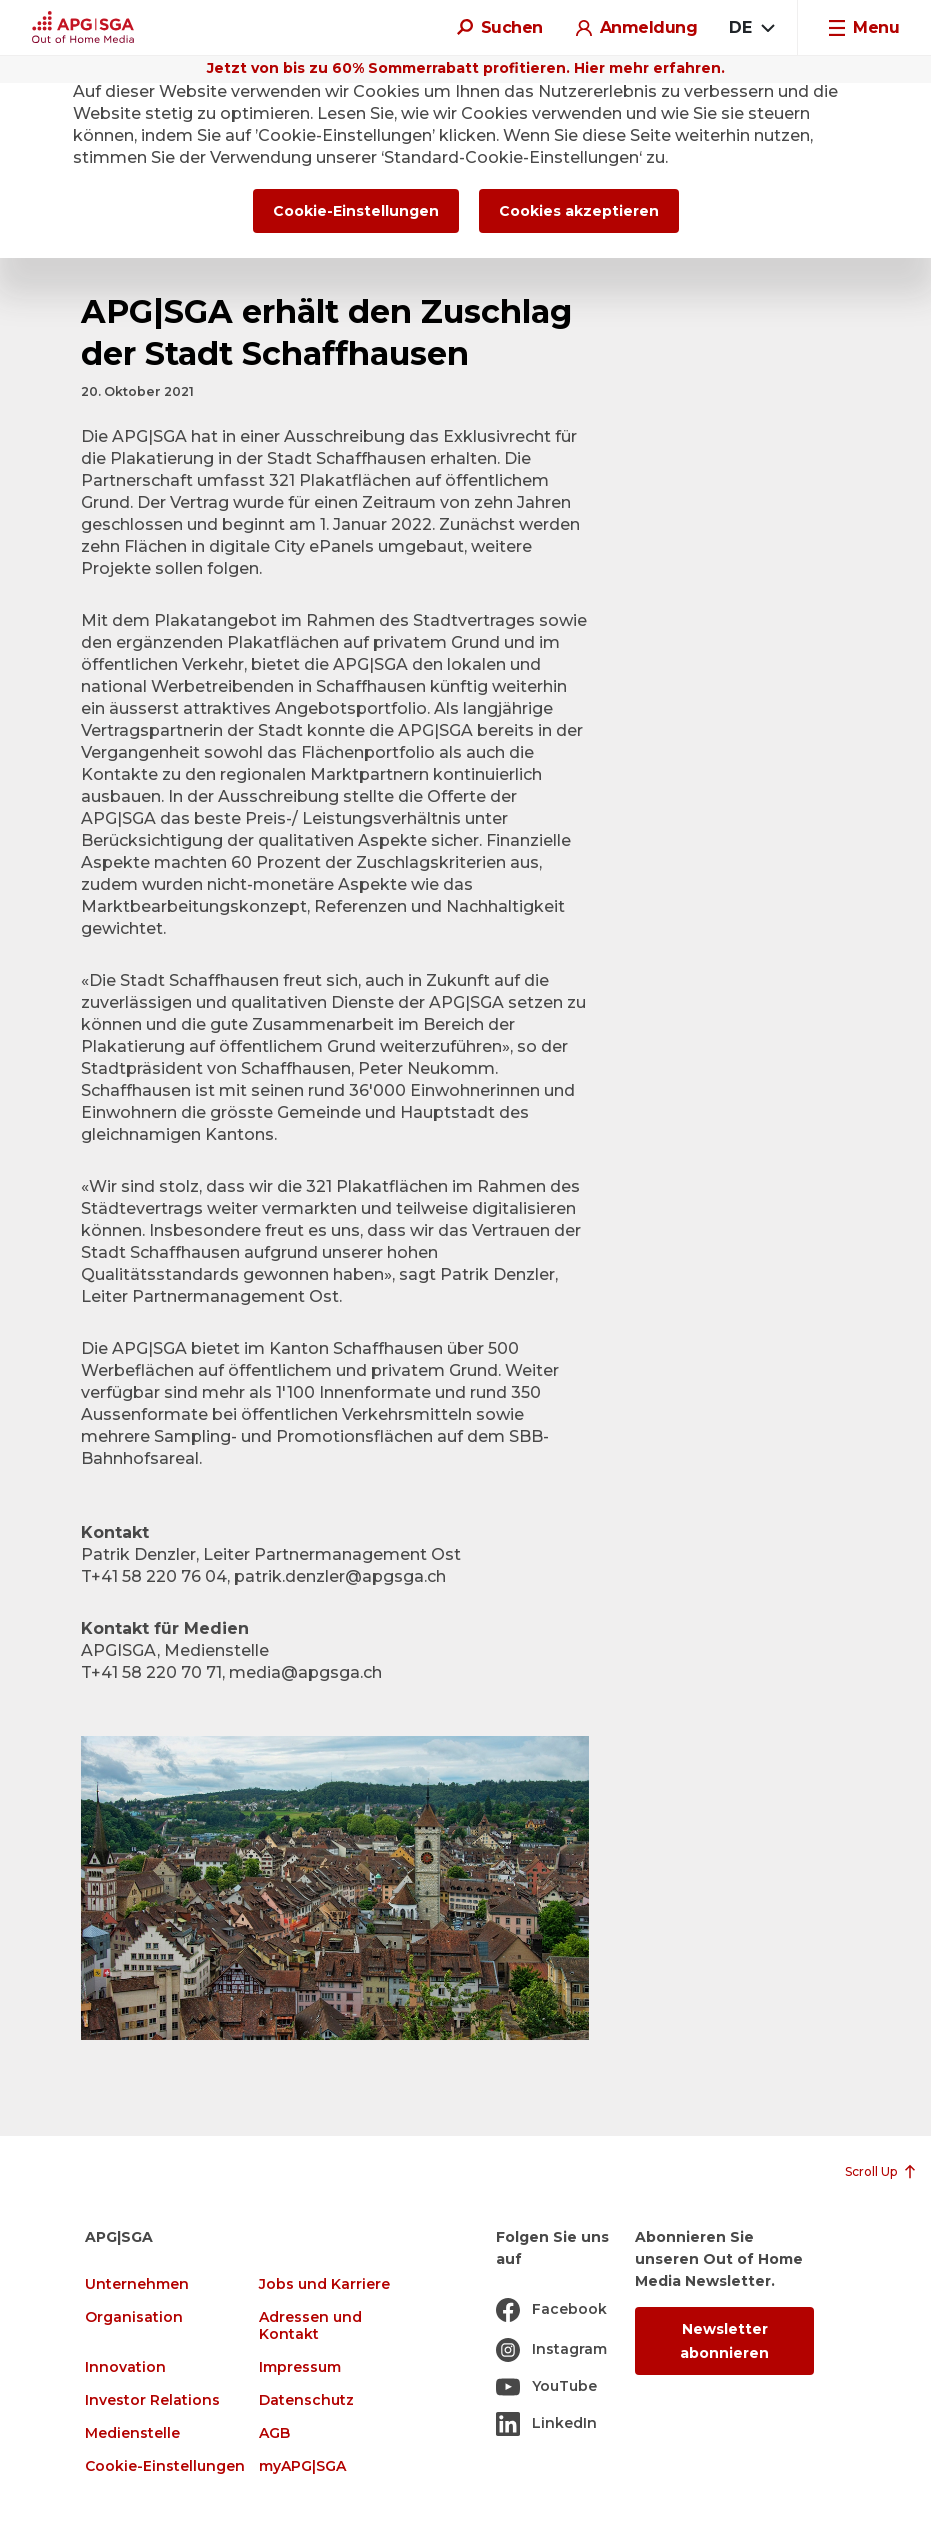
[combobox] (751, 28)
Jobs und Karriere (324, 2284)
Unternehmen (137, 2284)
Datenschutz (306, 2400)
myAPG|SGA (302, 2466)
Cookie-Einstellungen (165, 2466)
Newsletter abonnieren (724, 2341)
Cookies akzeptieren (579, 211)
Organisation (134, 2317)
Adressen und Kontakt (310, 2326)
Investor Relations (152, 2400)
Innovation (125, 2367)
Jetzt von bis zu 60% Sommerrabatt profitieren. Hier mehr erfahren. (466, 68)
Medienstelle (132, 2433)
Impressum (300, 2367)
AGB (274, 2433)
